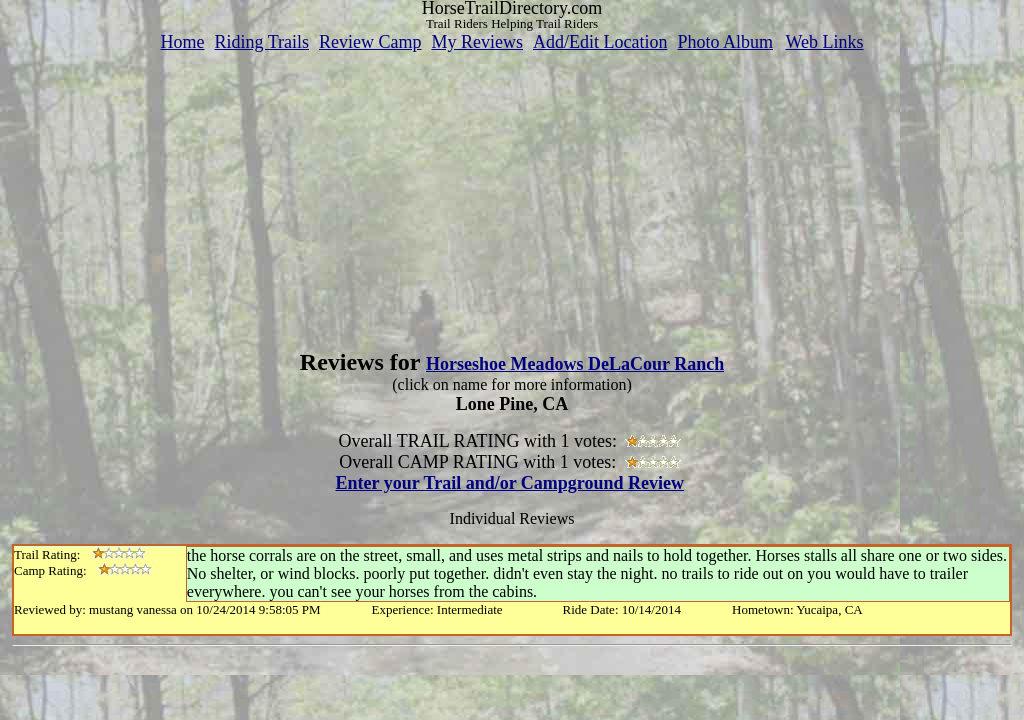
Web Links (825, 42)
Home (182, 42)
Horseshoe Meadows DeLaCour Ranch (575, 364)
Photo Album (725, 42)
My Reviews (477, 42)
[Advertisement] (512, 193)
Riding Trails (261, 42)
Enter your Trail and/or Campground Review (509, 483)
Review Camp (370, 42)
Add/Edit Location (600, 42)
